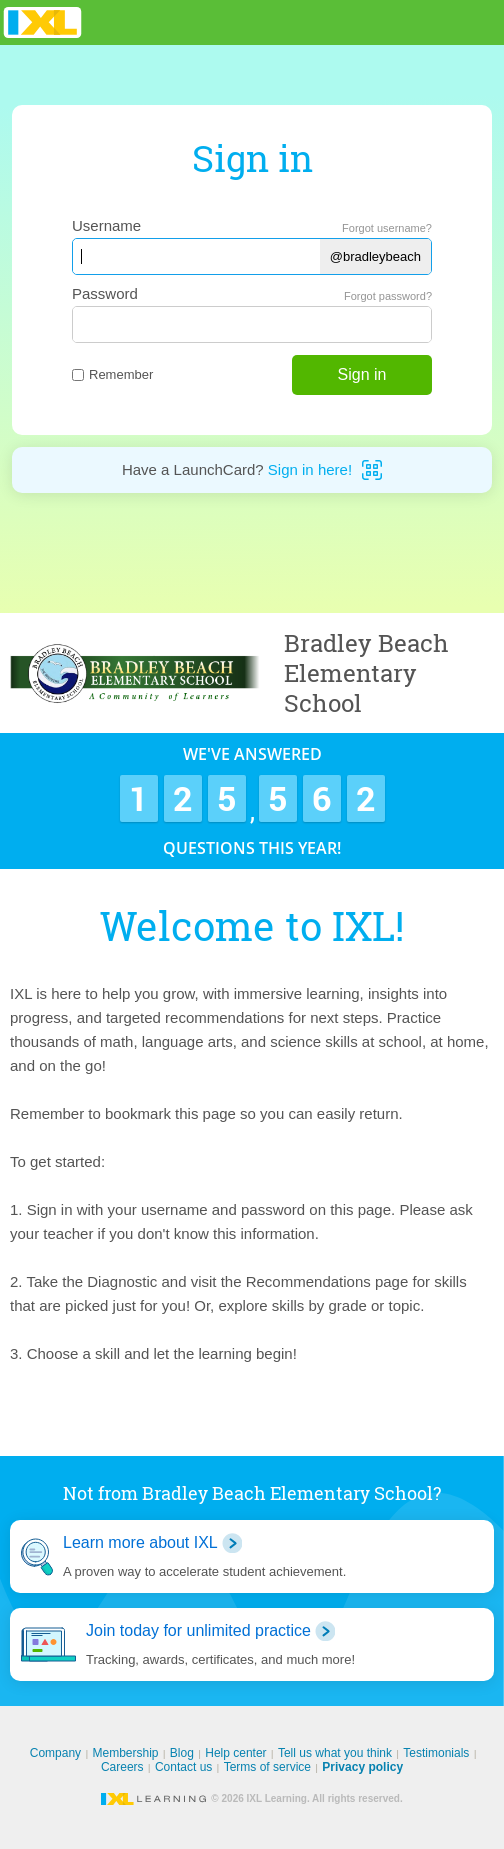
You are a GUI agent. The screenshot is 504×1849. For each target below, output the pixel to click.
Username (106, 225)
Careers (122, 1767)
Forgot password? (388, 296)
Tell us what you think (335, 1753)
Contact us (183, 1767)
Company (55, 1753)
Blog (182, 1753)
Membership (125, 1753)
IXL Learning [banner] (42, 22)
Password (105, 293)
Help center (235, 1753)
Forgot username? (387, 228)
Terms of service (267, 1767)
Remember (112, 374)
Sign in (362, 374)
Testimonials (436, 1753)
